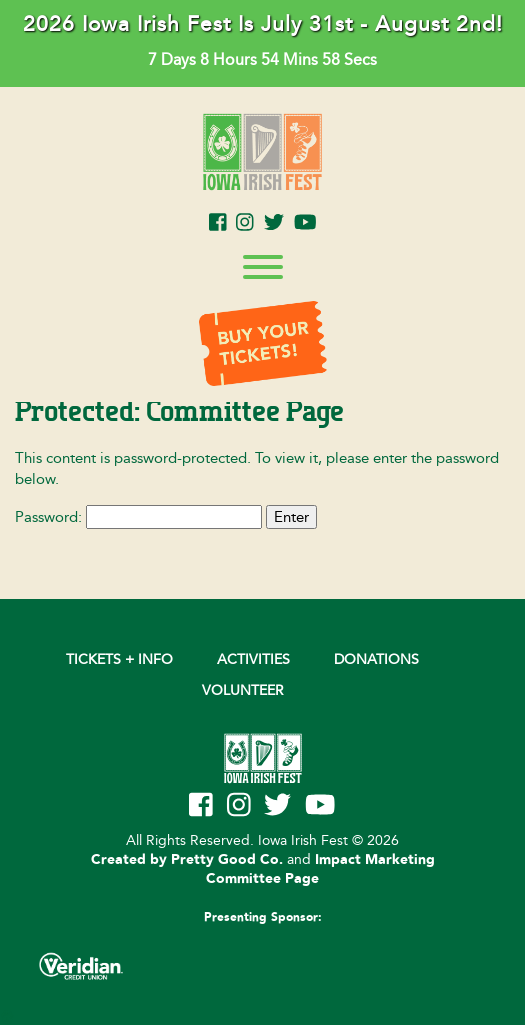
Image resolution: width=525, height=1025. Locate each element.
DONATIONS (376, 659)
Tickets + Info (119, 659)
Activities (253, 659)
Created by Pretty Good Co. (187, 860)
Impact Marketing (375, 860)
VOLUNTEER (243, 690)
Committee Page (262, 879)
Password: (138, 517)
